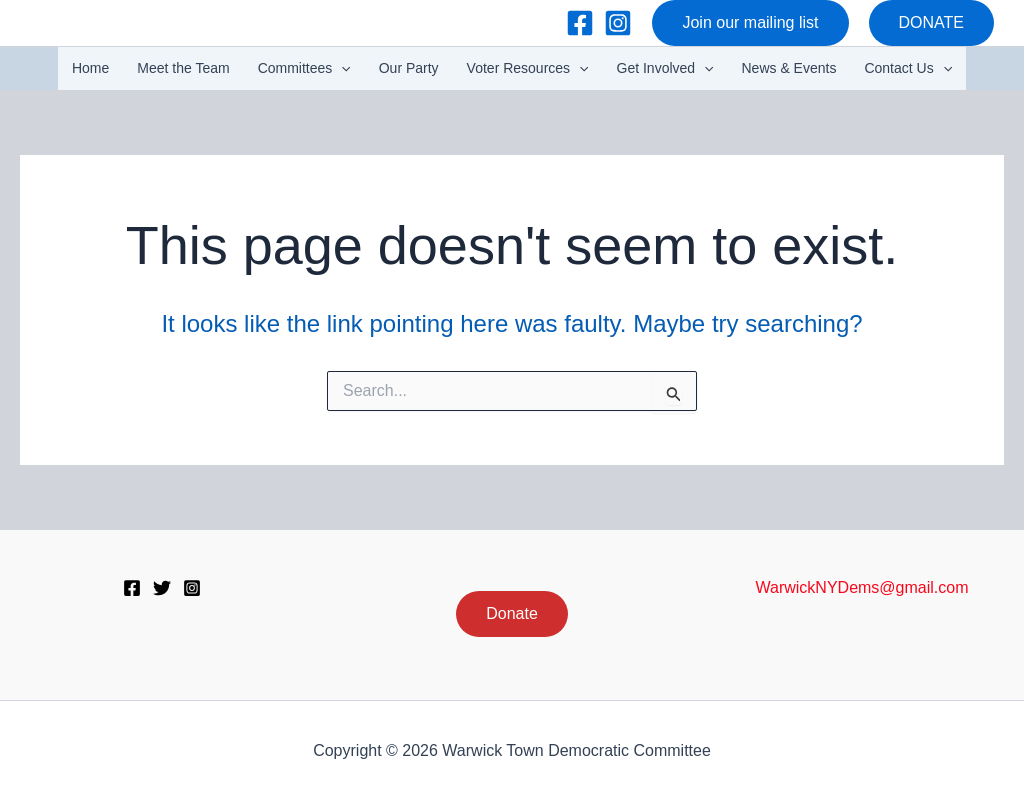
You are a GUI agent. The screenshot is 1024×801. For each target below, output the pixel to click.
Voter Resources (528, 68)
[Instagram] (618, 23)
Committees (304, 68)
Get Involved (665, 68)
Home (90, 68)
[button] (750, 23)
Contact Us (908, 68)
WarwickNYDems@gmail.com (862, 587)
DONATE (931, 22)
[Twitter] (162, 588)
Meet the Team (183, 68)
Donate (512, 613)
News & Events (789, 68)
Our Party (409, 68)
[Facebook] (580, 23)
